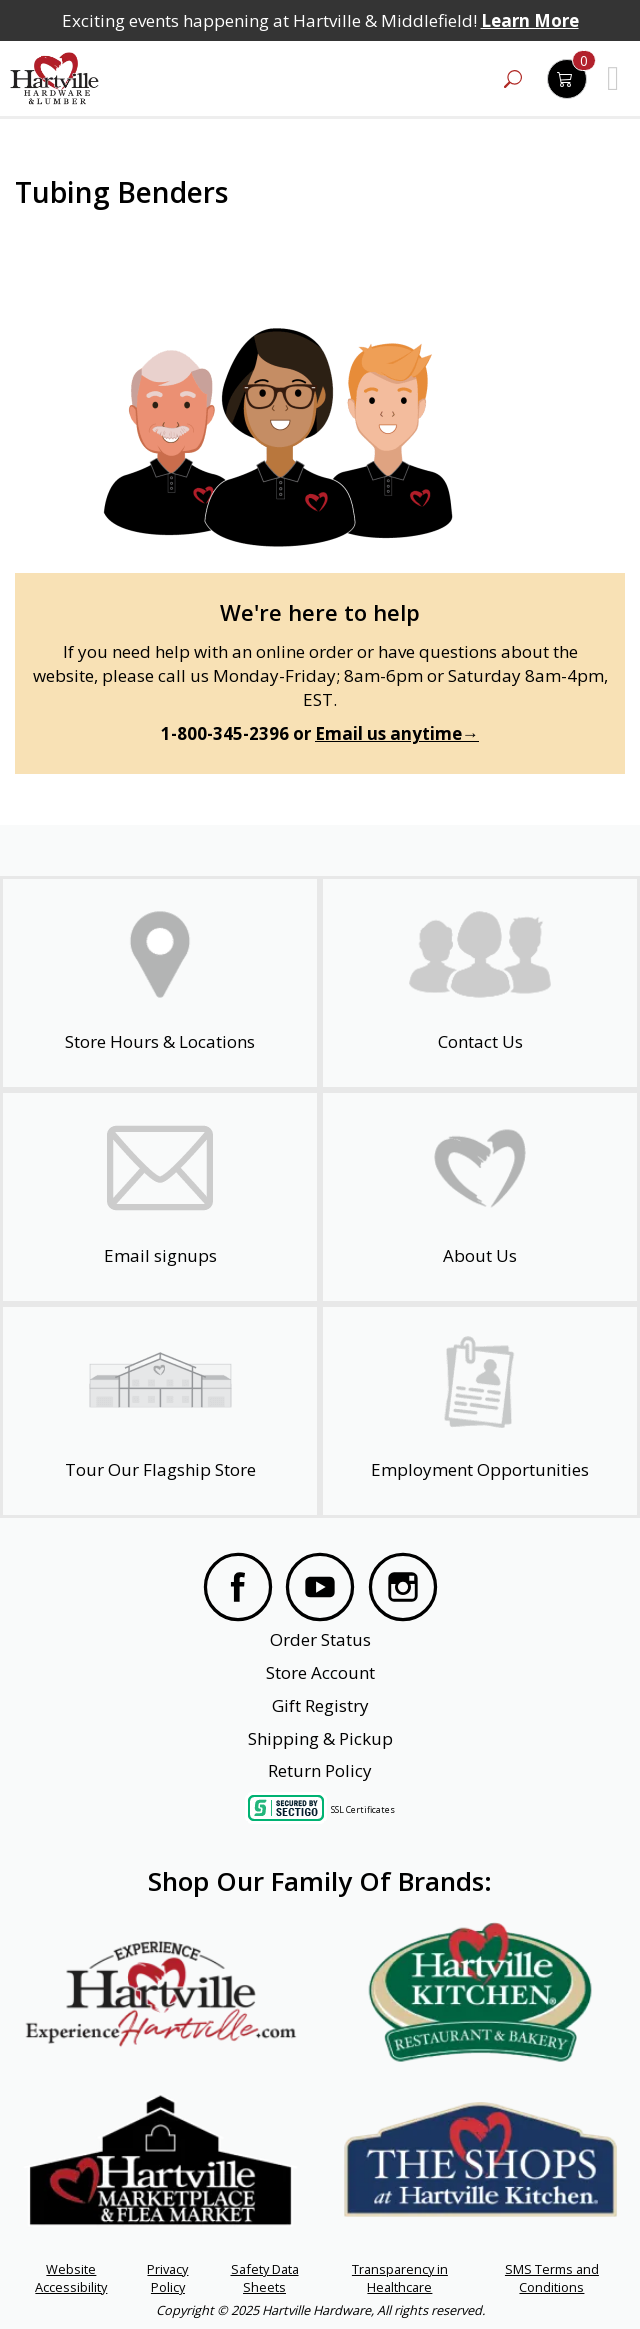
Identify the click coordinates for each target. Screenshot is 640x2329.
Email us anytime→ (397, 733)
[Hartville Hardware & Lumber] (55, 79)
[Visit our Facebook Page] (238, 1590)
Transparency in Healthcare (400, 2278)
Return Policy (320, 1770)
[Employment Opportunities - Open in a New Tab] (480, 1411)
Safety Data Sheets (265, 2278)
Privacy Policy (167, 2278)
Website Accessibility (71, 2278)
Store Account (320, 1672)
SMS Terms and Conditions (552, 2278)
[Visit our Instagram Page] (403, 1590)
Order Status (320, 1639)
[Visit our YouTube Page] (320, 1590)
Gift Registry (320, 1705)
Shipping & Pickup (320, 1738)
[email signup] (160, 1197)
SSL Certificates (363, 1809)
